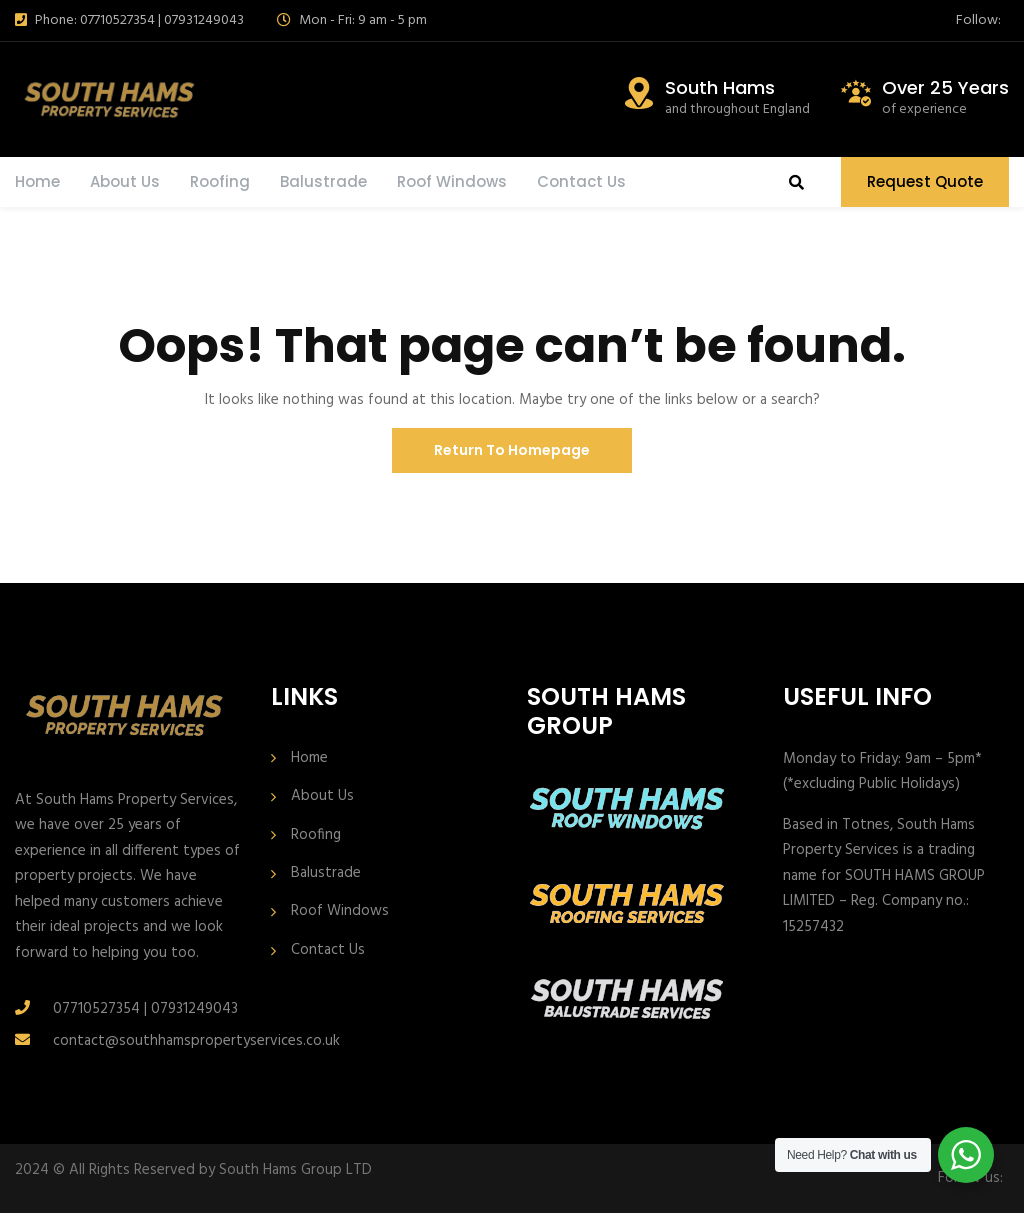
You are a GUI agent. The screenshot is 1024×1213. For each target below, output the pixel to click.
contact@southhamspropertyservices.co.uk (196, 1041)
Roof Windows (452, 181)
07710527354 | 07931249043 (145, 1009)
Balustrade (323, 181)
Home (37, 181)
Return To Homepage (512, 450)
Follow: (978, 21)
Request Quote (925, 181)
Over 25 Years (945, 87)
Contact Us (581, 181)
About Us (125, 181)
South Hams (720, 87)
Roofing (220, 181)
